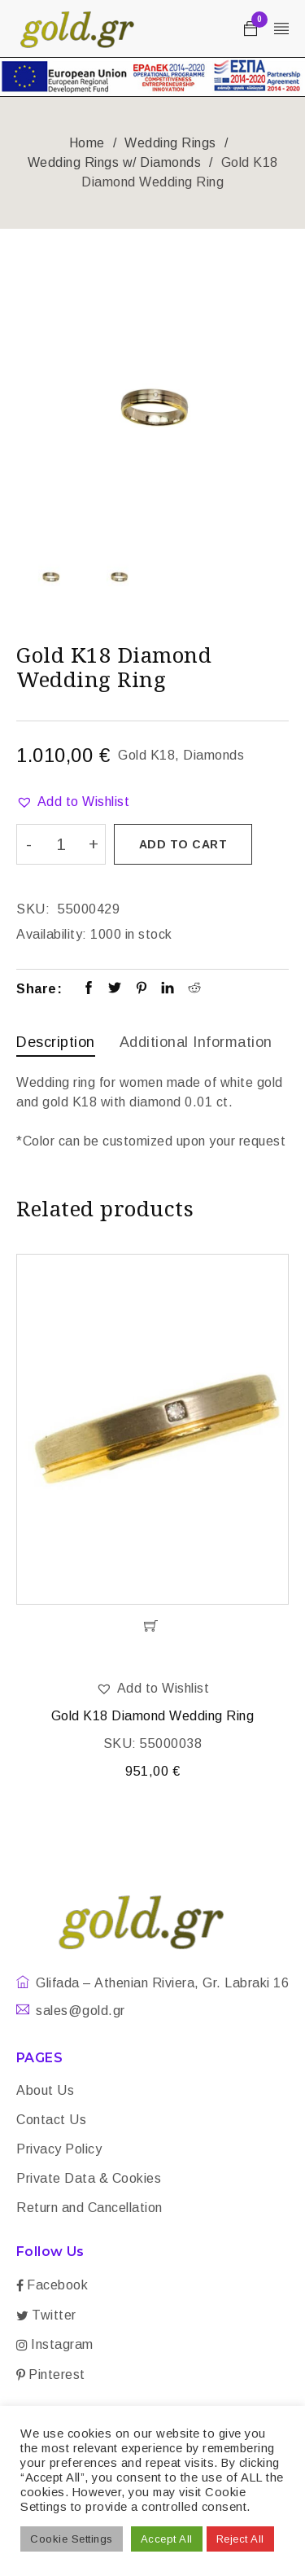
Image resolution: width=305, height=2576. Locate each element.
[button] (72, 802)
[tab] (55, 1044)
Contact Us (51, 2120)
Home (87, 143)
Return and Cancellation (89, 2208)
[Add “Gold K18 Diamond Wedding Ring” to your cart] (152, 1626)
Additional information (196, 1042)
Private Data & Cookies (88, 2178)
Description (55, 1042)
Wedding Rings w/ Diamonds (115, 162)
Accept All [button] (167, 2539)
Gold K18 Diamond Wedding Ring (153, 1716)
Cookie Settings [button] (71, 2539)
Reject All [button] (240, 2539)
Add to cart (183, 844)
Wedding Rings (170, 143)
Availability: (51, 934)
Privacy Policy (59, 2149)
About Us (45, 2090)
